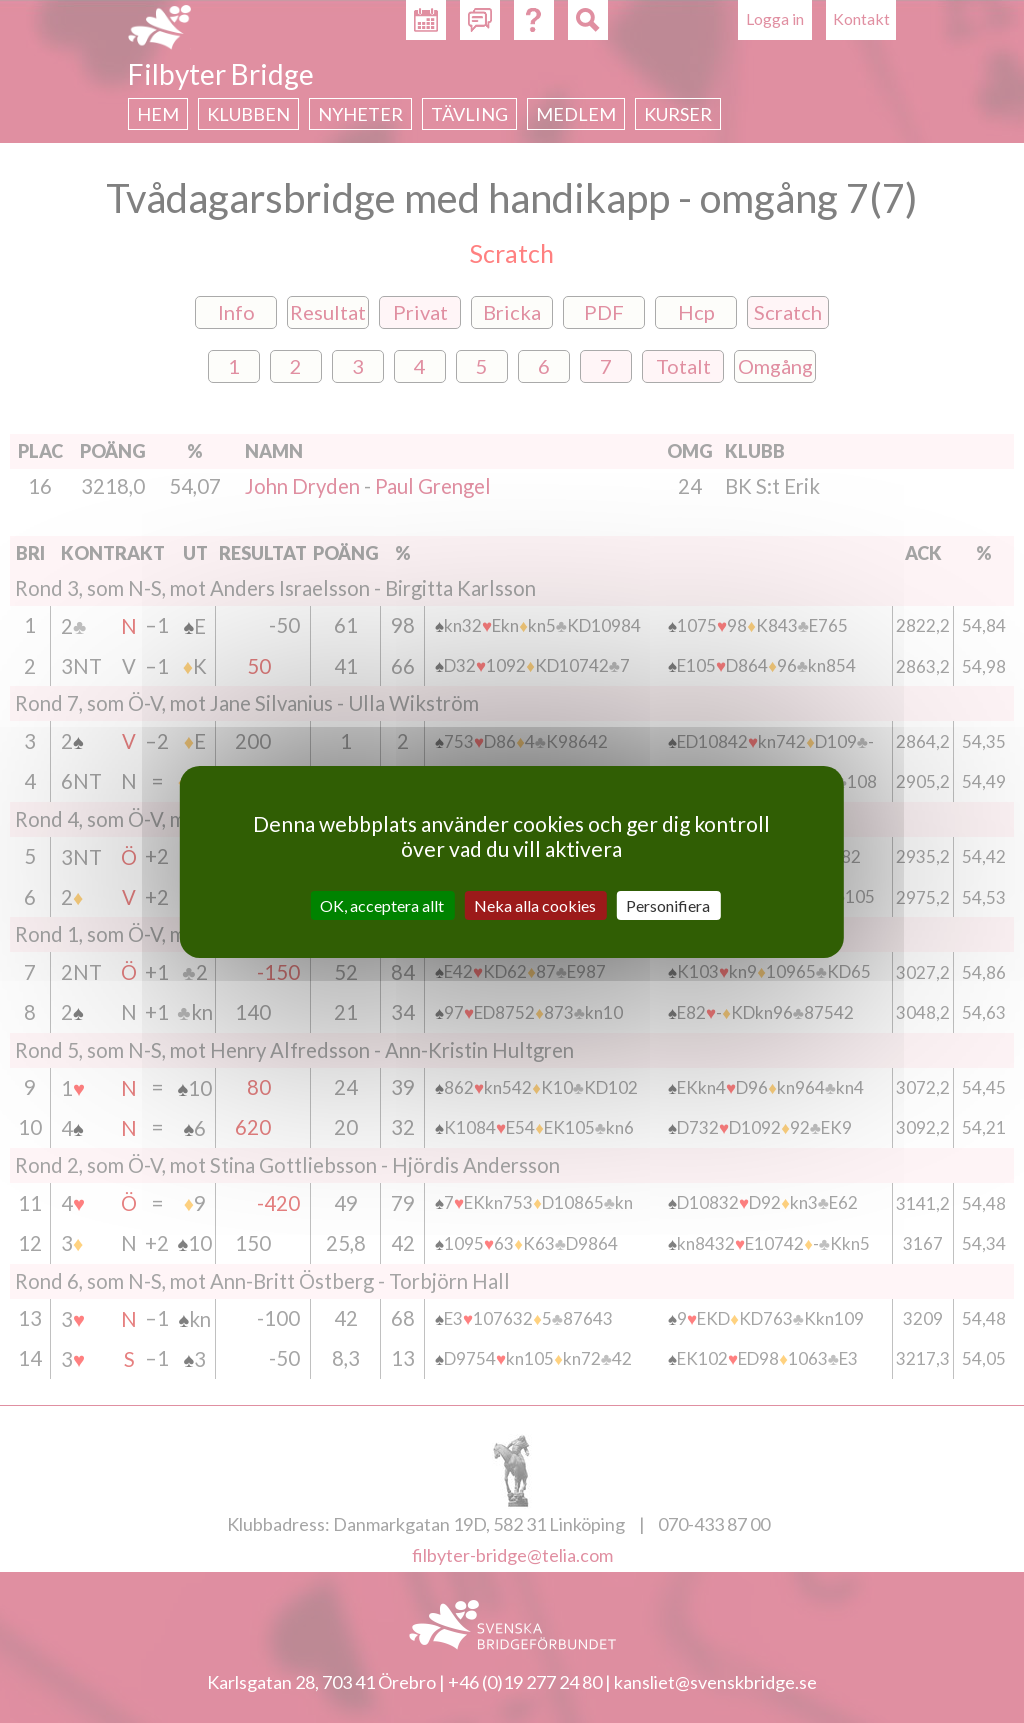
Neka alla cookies (535, 904)
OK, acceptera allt (382, 904)
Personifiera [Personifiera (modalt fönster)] (668, 904)
